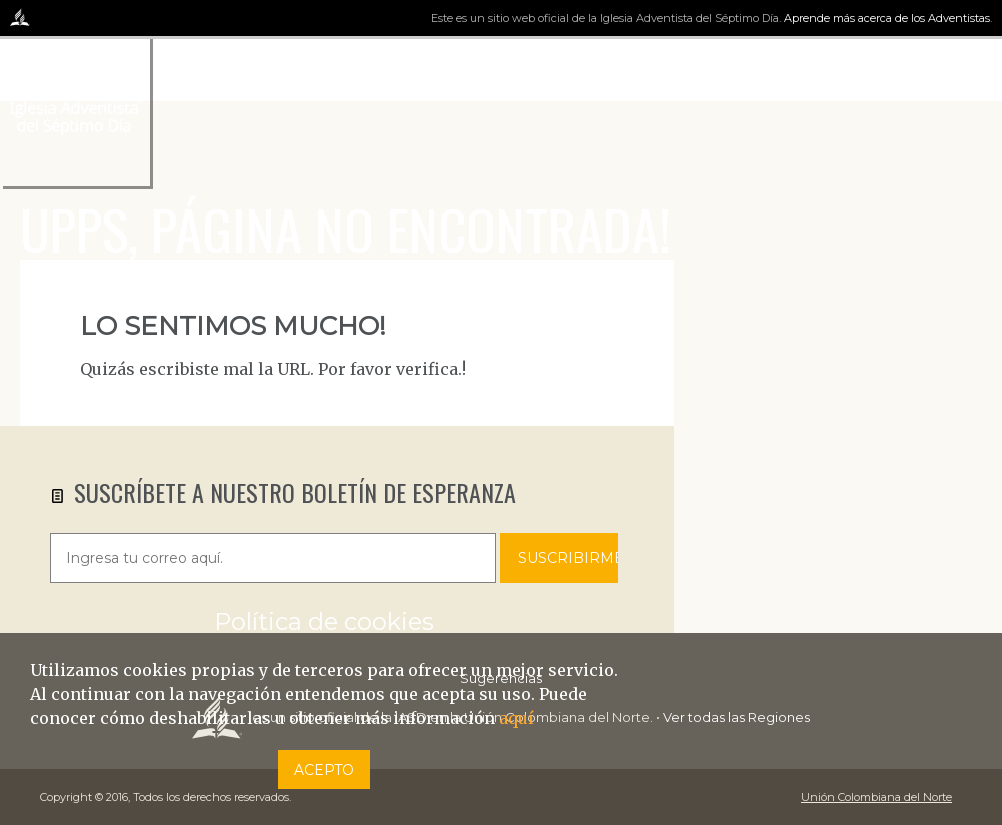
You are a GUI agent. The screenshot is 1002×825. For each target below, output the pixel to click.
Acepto (324, 770)
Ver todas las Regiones (736, 717)
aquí (516, 718)
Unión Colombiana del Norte (876, 797)
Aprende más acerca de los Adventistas (887, 18)
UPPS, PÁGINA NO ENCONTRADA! (345, 228)
